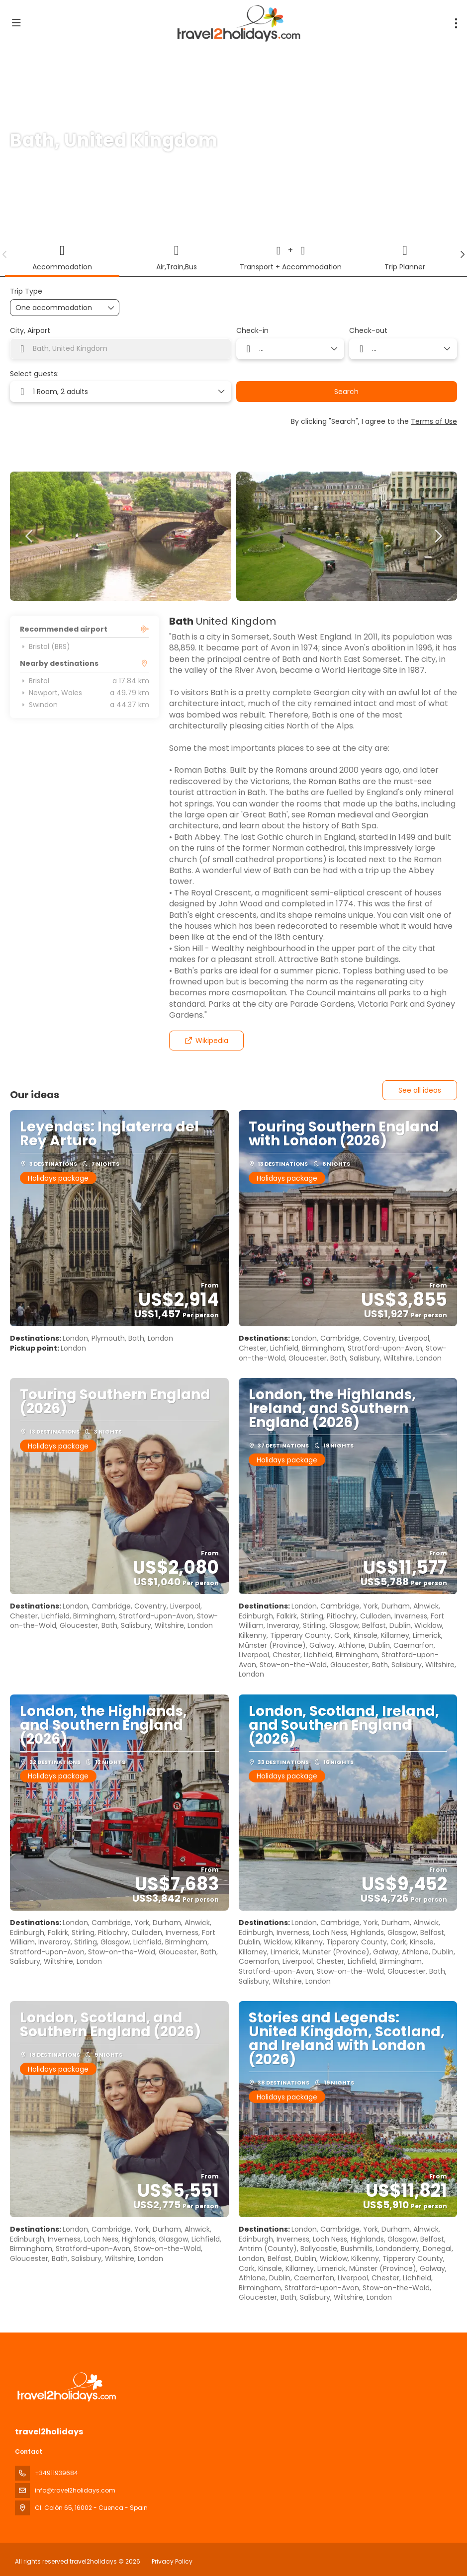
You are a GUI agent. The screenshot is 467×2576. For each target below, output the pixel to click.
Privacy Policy (172, 2561)
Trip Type (26, 291)
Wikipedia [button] (206, 1041)
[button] (5, 254)
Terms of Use (434, 421)
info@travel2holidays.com (75, 2490)
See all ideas (419, 1090)
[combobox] (120, 348)
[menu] (456, 23)
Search (346, 392)
